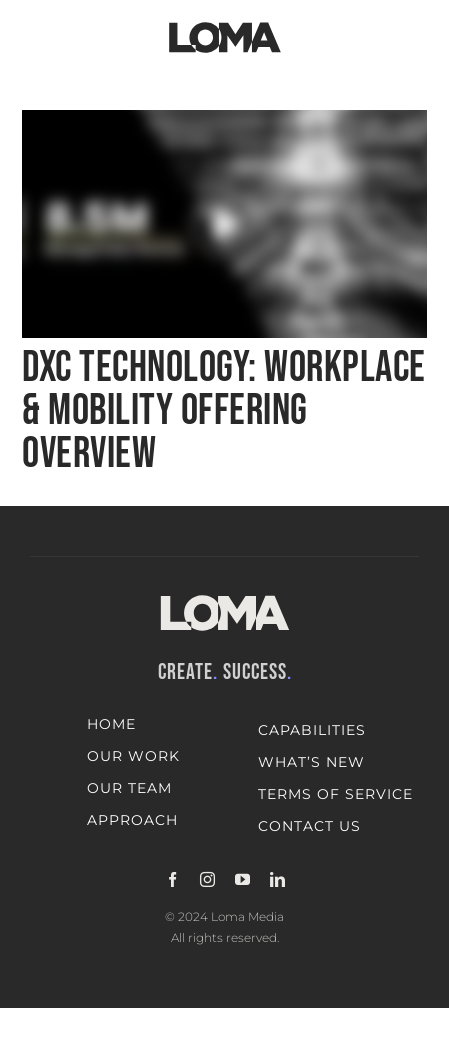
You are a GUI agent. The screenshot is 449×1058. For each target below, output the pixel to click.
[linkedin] (277, 879)
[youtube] (242, 879)
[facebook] (172, 879)
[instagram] (207, 879)
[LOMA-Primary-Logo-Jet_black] (225, 22)
